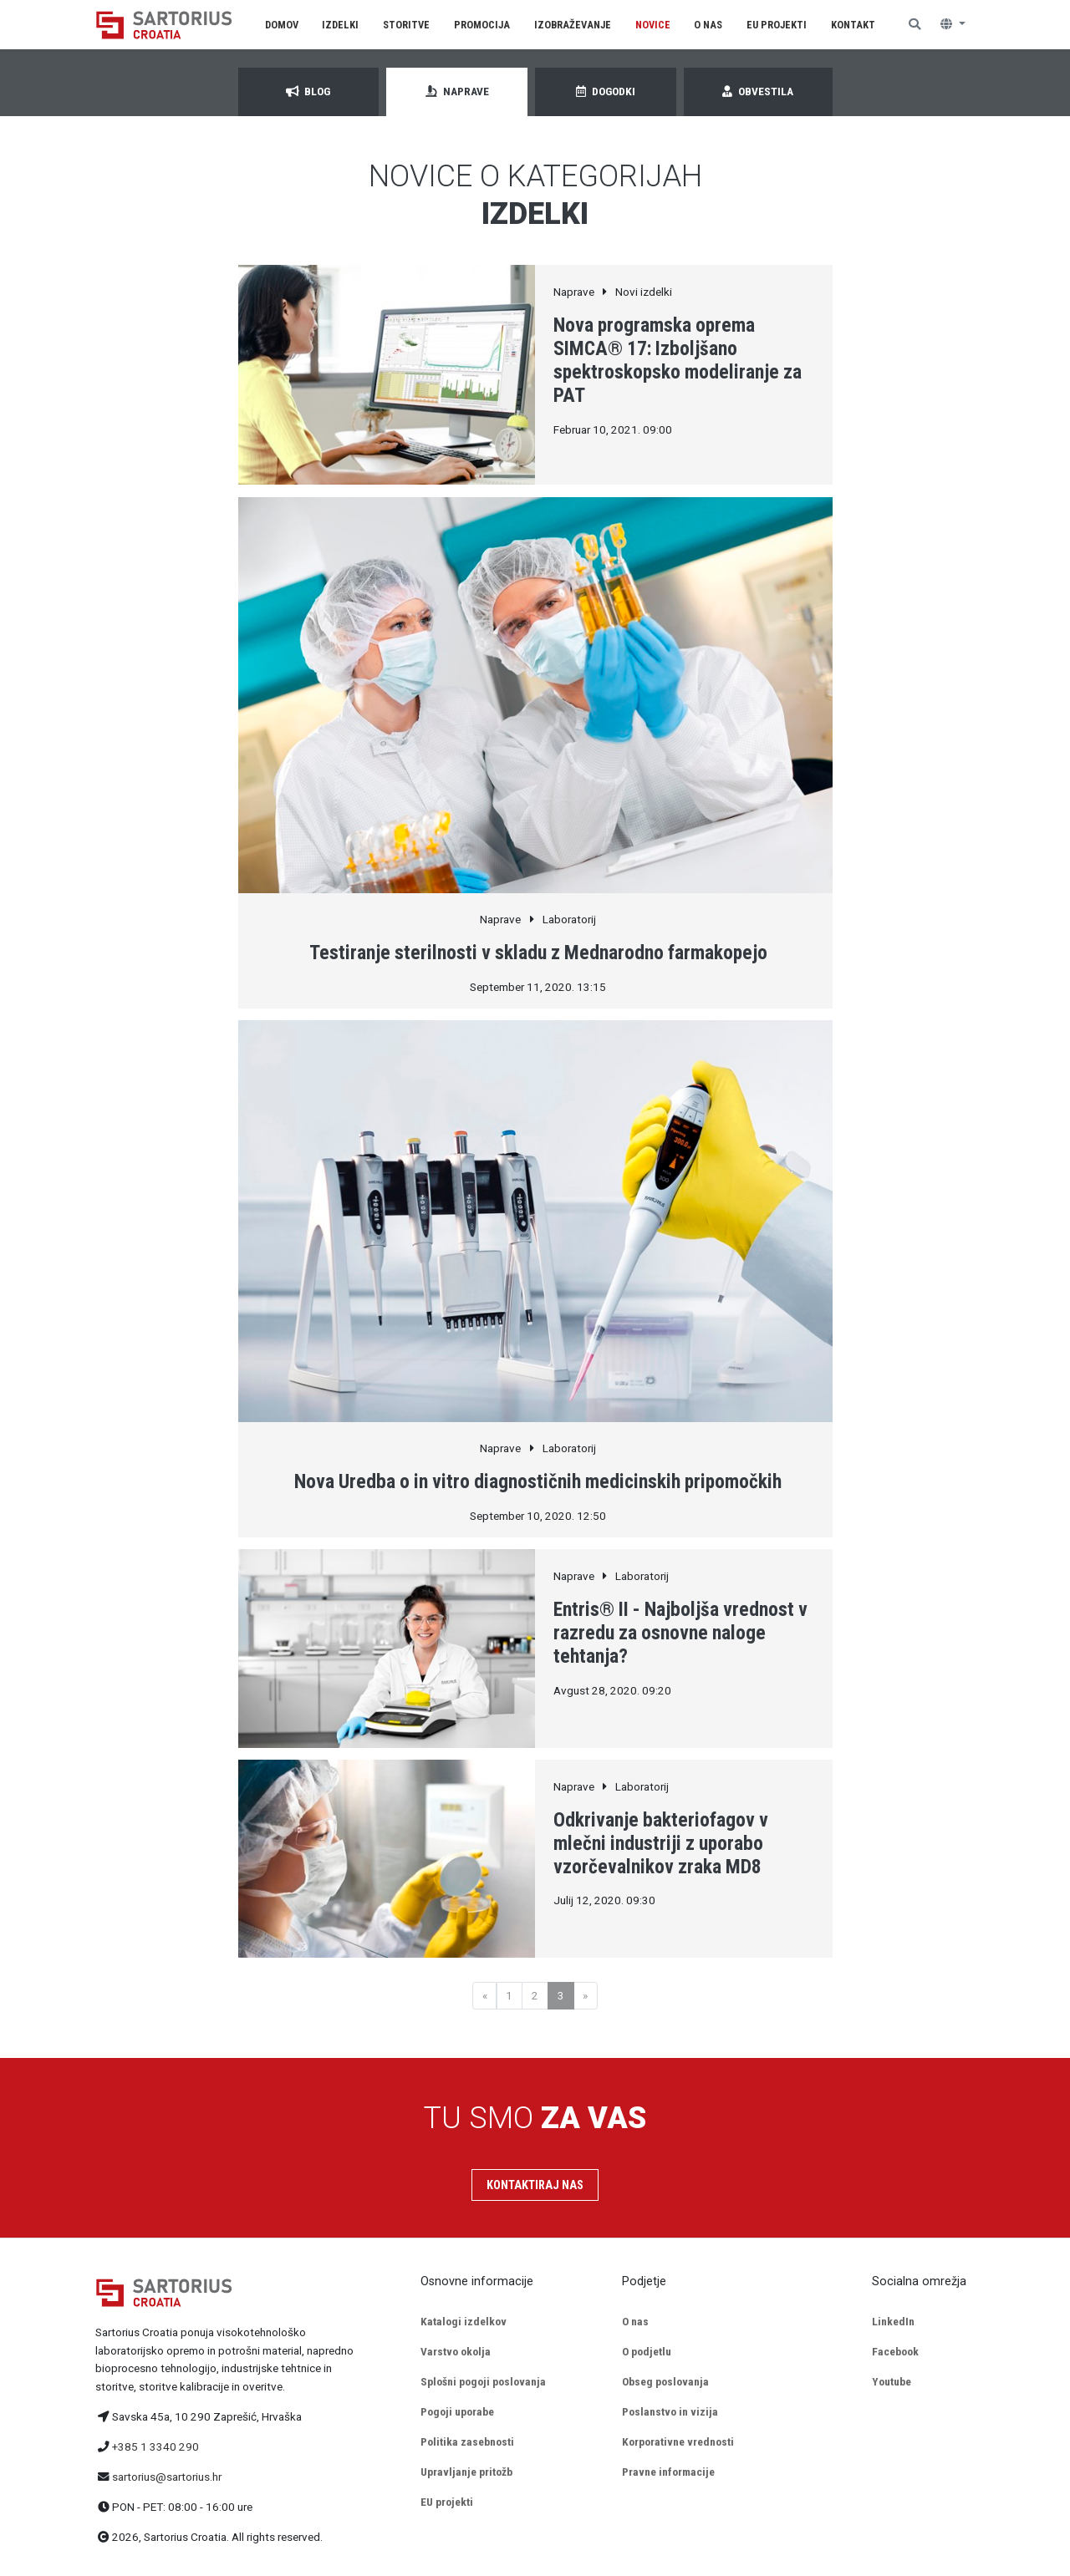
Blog (308, 91)
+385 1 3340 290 (155, 2446)
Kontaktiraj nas (535, 2185)
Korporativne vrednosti (678, 2441)
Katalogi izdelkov (463, 2321)
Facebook (895, 2351)
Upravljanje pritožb (466, 2471)
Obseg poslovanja (665, 2381)
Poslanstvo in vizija (670, 2411)
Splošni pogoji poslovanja (483, 2381)
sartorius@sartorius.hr (167, 2476)
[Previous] (484, 1995)
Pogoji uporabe (457, 2411)
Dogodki (605, 91)
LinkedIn (893, 2321)
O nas (635, 2321)
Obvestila (757, 91)
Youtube (891, 2381)
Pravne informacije (668, 2471)
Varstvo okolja (455, 2351)
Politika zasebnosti (467, 2441)
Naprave (457, 91)
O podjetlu (646, 2351)
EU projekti (446, 2501)
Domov (281, 24)
